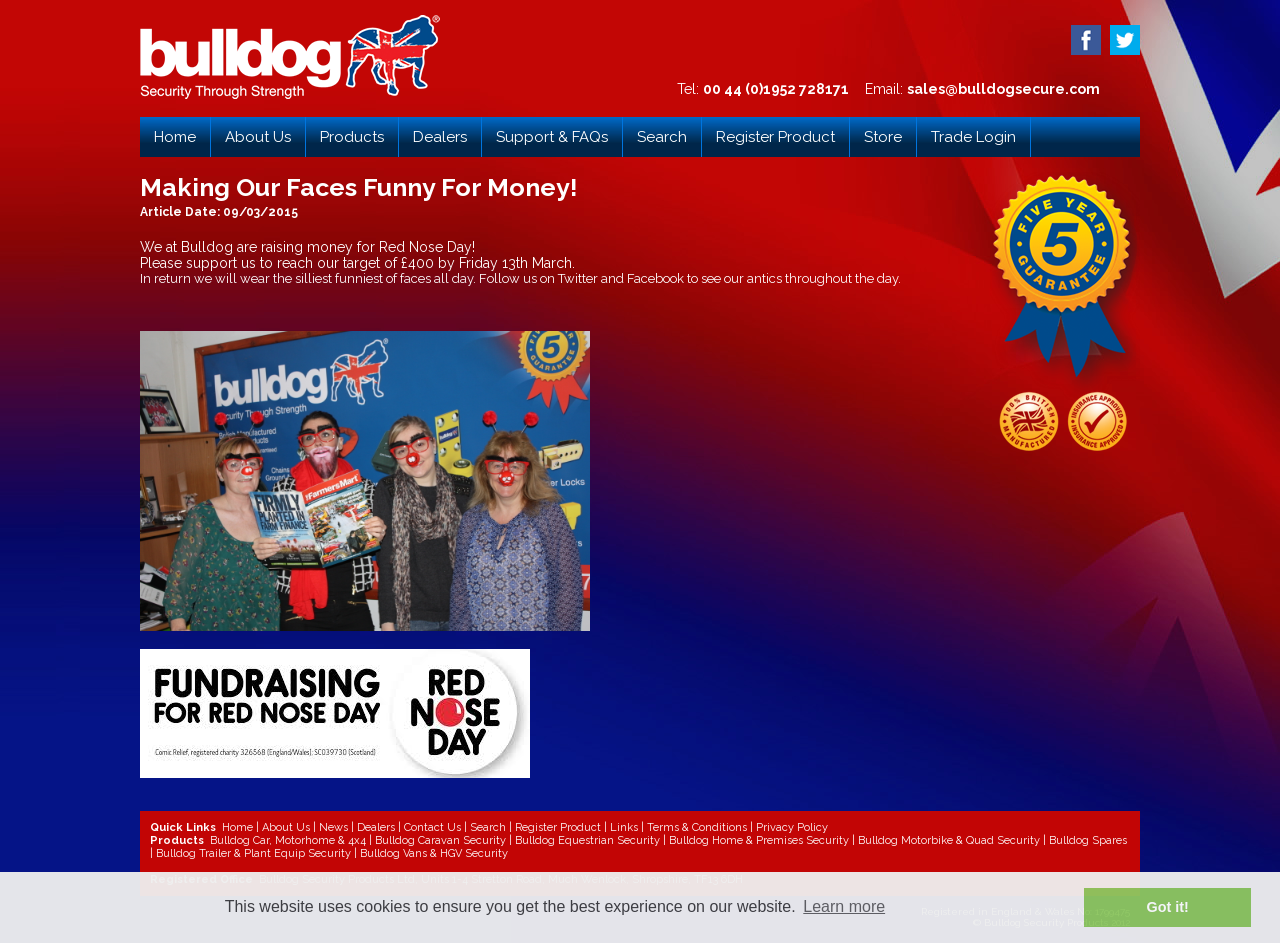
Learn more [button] (844, 906)
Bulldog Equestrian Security (587, 840)
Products (352, 137)
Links (624, 827)
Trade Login (973, 137)
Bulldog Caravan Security (440, 840)
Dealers (440, 137)
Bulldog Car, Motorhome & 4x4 (288, 840)
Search (662, 137)
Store (883, 137)
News (333, 827)
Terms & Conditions (697, 827)
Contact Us (432, 827)
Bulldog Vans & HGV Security (434, 853)
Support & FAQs (552, 137)
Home (175, 137)
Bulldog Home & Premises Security (759, 840)
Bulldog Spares (1088, 840)
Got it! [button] (1168, 907)
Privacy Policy (792, 827)
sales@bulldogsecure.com (1003, 89)
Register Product (775, 137)
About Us (258, 137)
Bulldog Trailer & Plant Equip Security (253, 853)
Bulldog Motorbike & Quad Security (949, 840)
